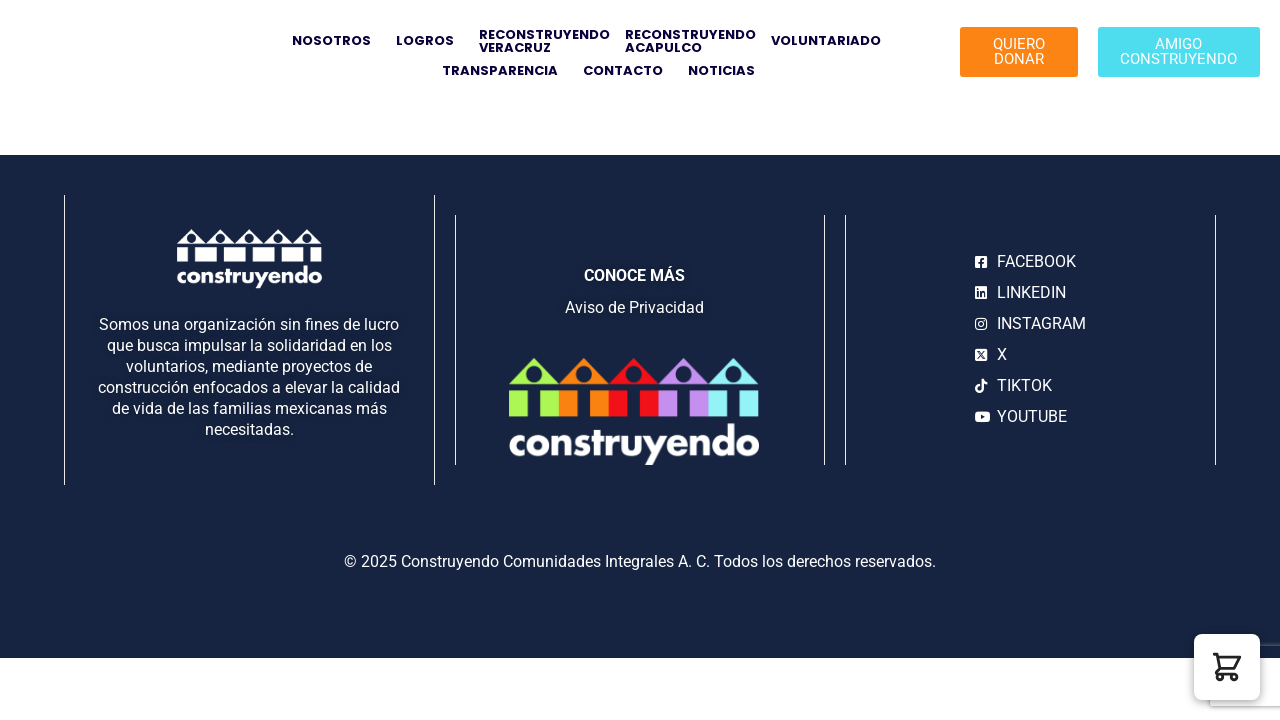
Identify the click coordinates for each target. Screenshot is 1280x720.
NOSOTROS (336, 41)
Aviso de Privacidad (634, 307)
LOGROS (430, 41)
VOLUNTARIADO (831, 41)
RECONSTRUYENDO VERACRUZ (544, 41)
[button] (1227, 667)
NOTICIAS (721, 70)
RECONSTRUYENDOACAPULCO (690, 41)
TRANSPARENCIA (505, 70)
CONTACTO (628, 70)
